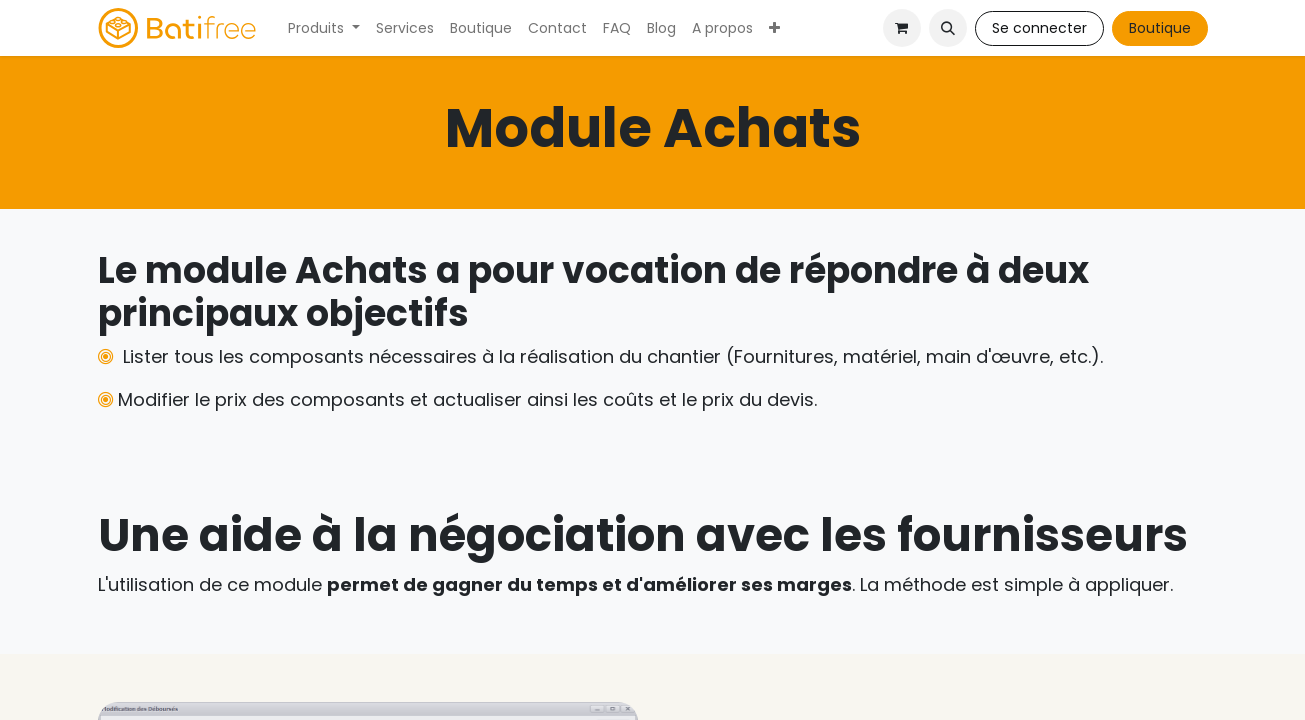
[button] (948, 28)
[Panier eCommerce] (902, 28)
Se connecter (1039, 28)
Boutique (1160, 28)
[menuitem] (324, 28)
